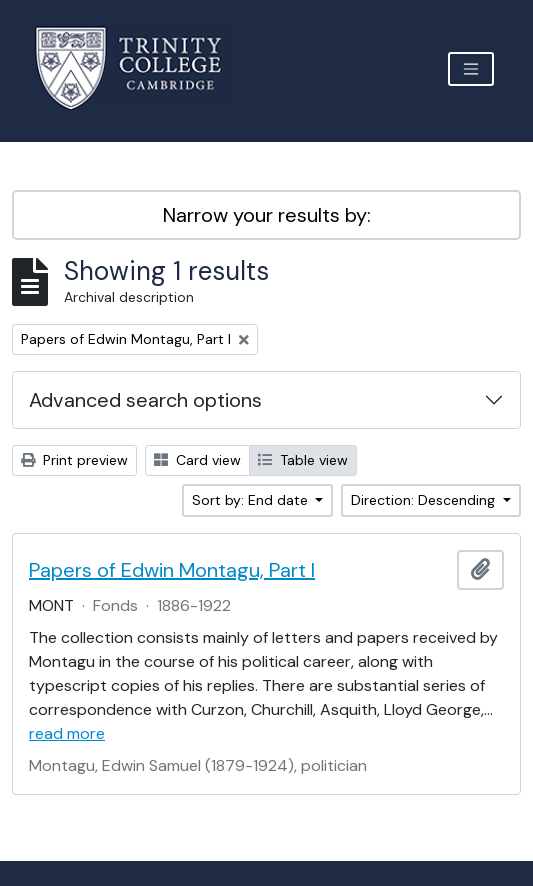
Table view (303, 460)
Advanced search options (145, 400)
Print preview (74, 460)
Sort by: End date (252, 500)
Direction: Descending (425, 500)
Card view (197, 460)
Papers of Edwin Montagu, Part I (172, 570)
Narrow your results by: (267, 215)
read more (67, 733)
